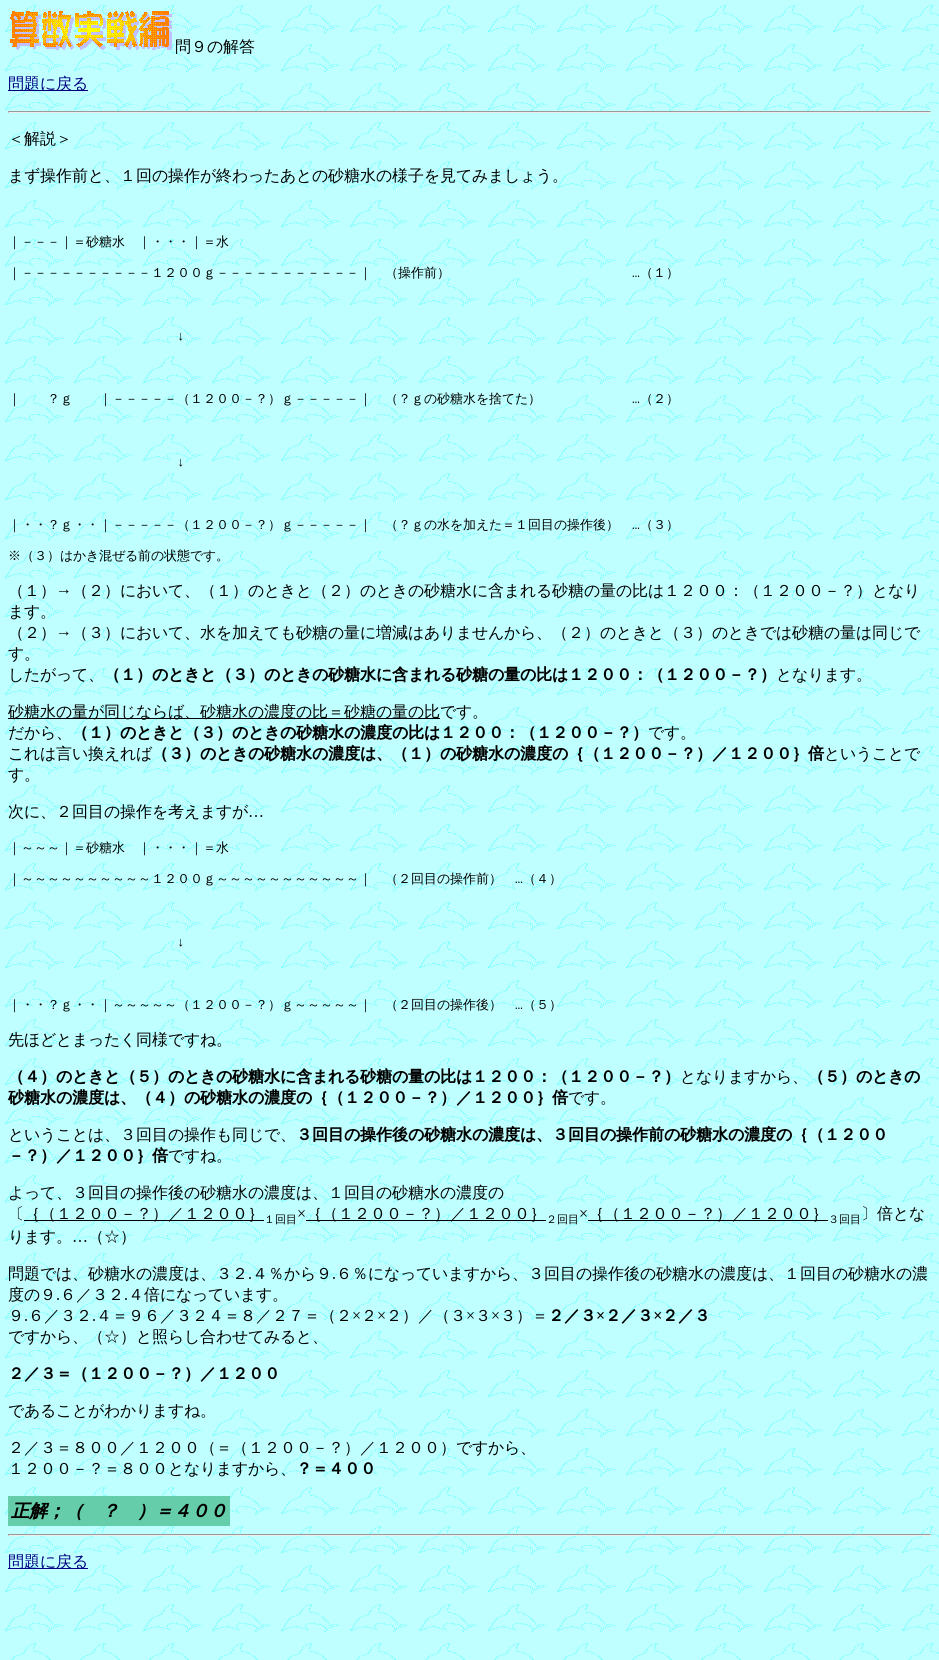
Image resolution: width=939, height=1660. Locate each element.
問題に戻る (48, 83)
